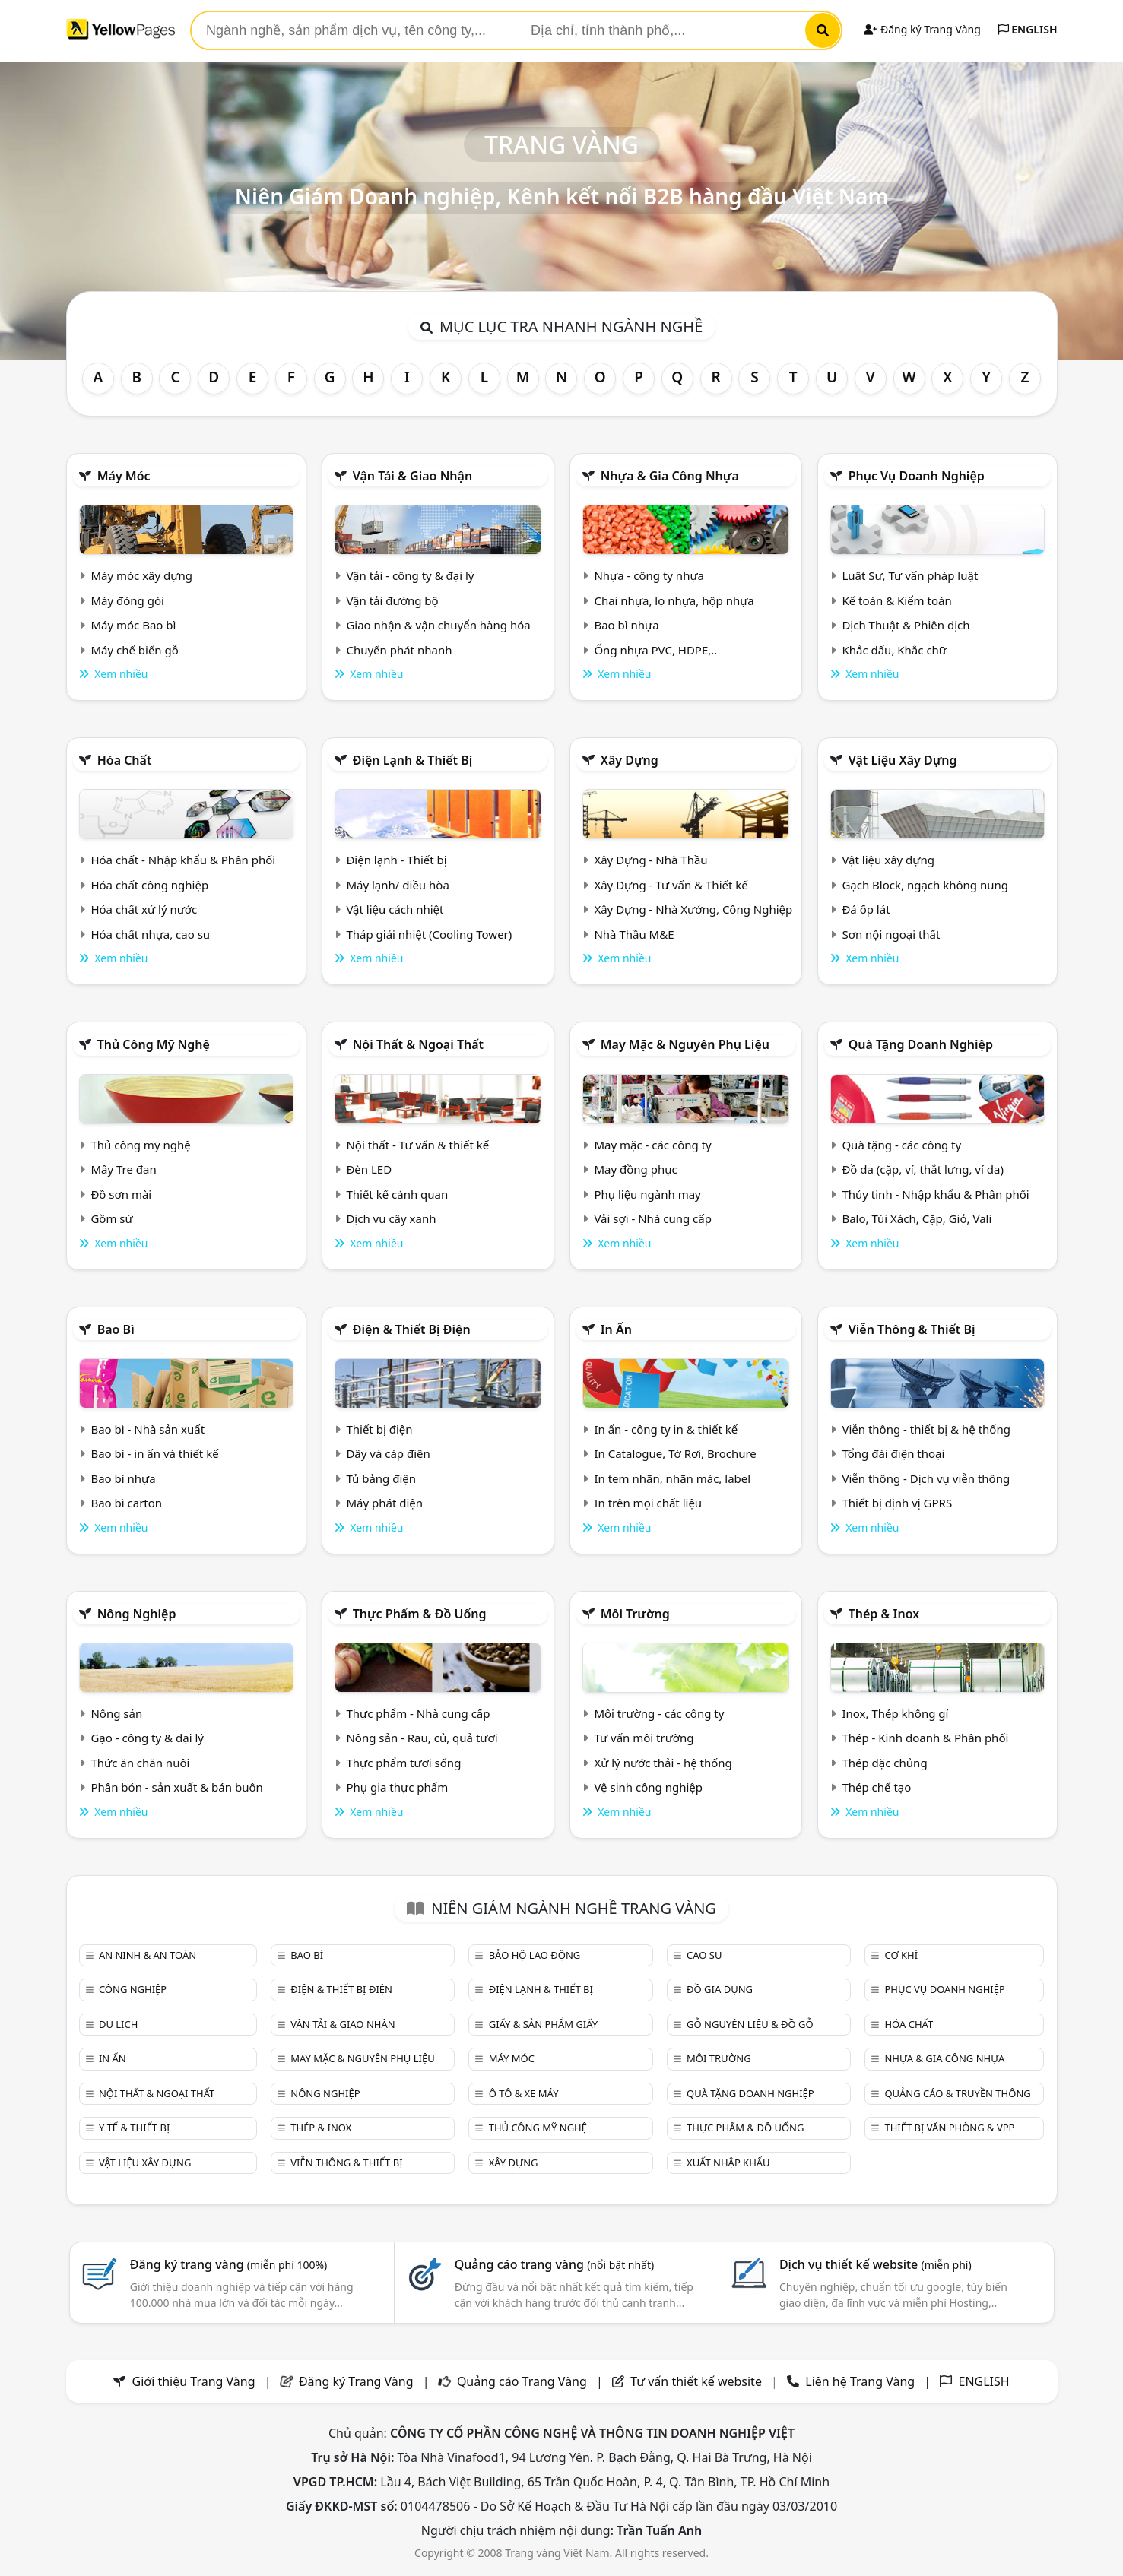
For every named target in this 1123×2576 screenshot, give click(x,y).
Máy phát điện (384, 1502)
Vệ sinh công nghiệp (648, 1787)
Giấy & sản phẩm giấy (543, 2024)
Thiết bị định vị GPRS (897, 1502)
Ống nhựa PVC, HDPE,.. (655, 649)
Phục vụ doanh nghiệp (917, 475)
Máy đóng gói (126, 600)
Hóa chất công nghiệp (149, 884)
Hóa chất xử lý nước (143, 909)
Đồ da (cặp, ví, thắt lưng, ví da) (922, 1169)
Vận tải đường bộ (392, 600)
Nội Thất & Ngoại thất (418, 1044)
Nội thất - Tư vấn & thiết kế (417, 1144)
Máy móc (124, 475)
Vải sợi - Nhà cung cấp (653, 1218)
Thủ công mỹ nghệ (153, 1044)
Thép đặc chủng (884, 1762)
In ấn (616, 1329)
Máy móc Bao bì (133, 624)
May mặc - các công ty (652, 1144)
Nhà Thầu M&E (634, 934)
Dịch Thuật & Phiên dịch (905, 624)
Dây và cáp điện (388, 1453)
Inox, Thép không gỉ (895, 1713)
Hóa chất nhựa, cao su (150, 934)
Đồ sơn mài (120, 1194)
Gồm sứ (111, 1218)
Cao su (704, 1955)
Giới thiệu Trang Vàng (193, 2381)
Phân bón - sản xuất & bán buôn (176, 1787)
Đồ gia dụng (720, 1989)
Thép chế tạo (876, 1787)
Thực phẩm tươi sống (403, 1762)
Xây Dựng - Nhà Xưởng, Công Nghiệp (693, 909)
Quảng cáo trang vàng (554, 2264)
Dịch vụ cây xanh (391, 1218)
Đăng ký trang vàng (229, 2264)
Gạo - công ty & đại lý (147, 1737)
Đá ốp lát (866, 909)
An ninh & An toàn (147, 1955)
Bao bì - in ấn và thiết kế (154, 1453)
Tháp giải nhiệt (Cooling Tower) (429, 934)
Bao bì (116, 1329)
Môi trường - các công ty (659, 1713)
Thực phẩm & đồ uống (420, 1613)
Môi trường (635, 1613)
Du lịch (118, 2024)
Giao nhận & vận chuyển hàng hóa (438, 624)
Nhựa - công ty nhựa (649, 575)
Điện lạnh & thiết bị (413, 760)
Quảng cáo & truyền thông (957, 2093)
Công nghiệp (133, 1989)
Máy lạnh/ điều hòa (397, 884)
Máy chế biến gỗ (134, 649)
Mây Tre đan (123, 1169)
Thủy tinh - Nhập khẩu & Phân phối (935, 1194)
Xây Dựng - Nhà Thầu (650, 859)
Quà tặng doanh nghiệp (921, 1044)
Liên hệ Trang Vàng (860, 2381)
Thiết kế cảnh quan (397, 1194)
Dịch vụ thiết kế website (875, 2264)
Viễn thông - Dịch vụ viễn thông (926, 1478)
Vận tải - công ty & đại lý (410, 575)
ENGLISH (1028, 29)
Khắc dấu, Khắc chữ (894, 649)
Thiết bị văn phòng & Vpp (949, 2127)
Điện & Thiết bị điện (412, 1329)
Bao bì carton (126, 1502)
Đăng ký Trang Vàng (922, 29)
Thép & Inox (884, 1613)
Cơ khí (901, 1955)
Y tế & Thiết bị (134, 2127)
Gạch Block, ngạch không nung (925, 884)
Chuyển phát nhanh (399, 649)
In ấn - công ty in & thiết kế (666, 1429)
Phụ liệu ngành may (647, 1194)
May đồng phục (635, 1169)
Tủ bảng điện (381, 1478)
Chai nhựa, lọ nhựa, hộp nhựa (673, 600)
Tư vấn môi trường (643, 1737)
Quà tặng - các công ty (901, 1144)
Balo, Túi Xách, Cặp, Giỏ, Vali (916, 1218)
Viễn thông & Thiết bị (912, 1329)
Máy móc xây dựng (141, 575)
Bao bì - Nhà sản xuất (147, 1429)
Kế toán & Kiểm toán (896, 600)
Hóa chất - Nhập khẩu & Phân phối (182, 859)
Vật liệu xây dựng (903, 760)
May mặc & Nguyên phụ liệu (685, 1044)
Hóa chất (124, 760)
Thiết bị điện (379, 1429)
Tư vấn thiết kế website (697, 2381)
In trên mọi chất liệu (648, 1502)
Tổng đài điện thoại (893, 1453)
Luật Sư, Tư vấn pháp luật (910, 575)
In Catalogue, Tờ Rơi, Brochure (675, 1453)
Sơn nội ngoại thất (891, 934)
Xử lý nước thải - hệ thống (662, 1762)
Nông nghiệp (136, 1613)
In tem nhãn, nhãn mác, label (672, 1478)
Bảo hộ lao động (535, 1955)
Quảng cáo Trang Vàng (522, 2381)
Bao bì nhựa (626, 624)
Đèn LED (369, 1169)
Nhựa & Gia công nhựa (670, 475)
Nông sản (116, 1713)
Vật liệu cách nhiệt (394, 909)
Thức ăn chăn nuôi (139, 1762)
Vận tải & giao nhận (412, 475)
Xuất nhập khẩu (728, 2162)
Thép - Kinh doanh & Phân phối (925, 1737)
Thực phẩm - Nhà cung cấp (418, 1713)
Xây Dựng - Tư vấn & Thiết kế (670, 884)
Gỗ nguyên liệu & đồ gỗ (750, 2024)
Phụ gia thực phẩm (397, 1787)
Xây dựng (629, 760)
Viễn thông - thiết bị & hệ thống (926, 1429)
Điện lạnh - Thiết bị (396, 859)
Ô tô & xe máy (524, 2093)
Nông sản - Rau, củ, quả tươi (421, 1737)
